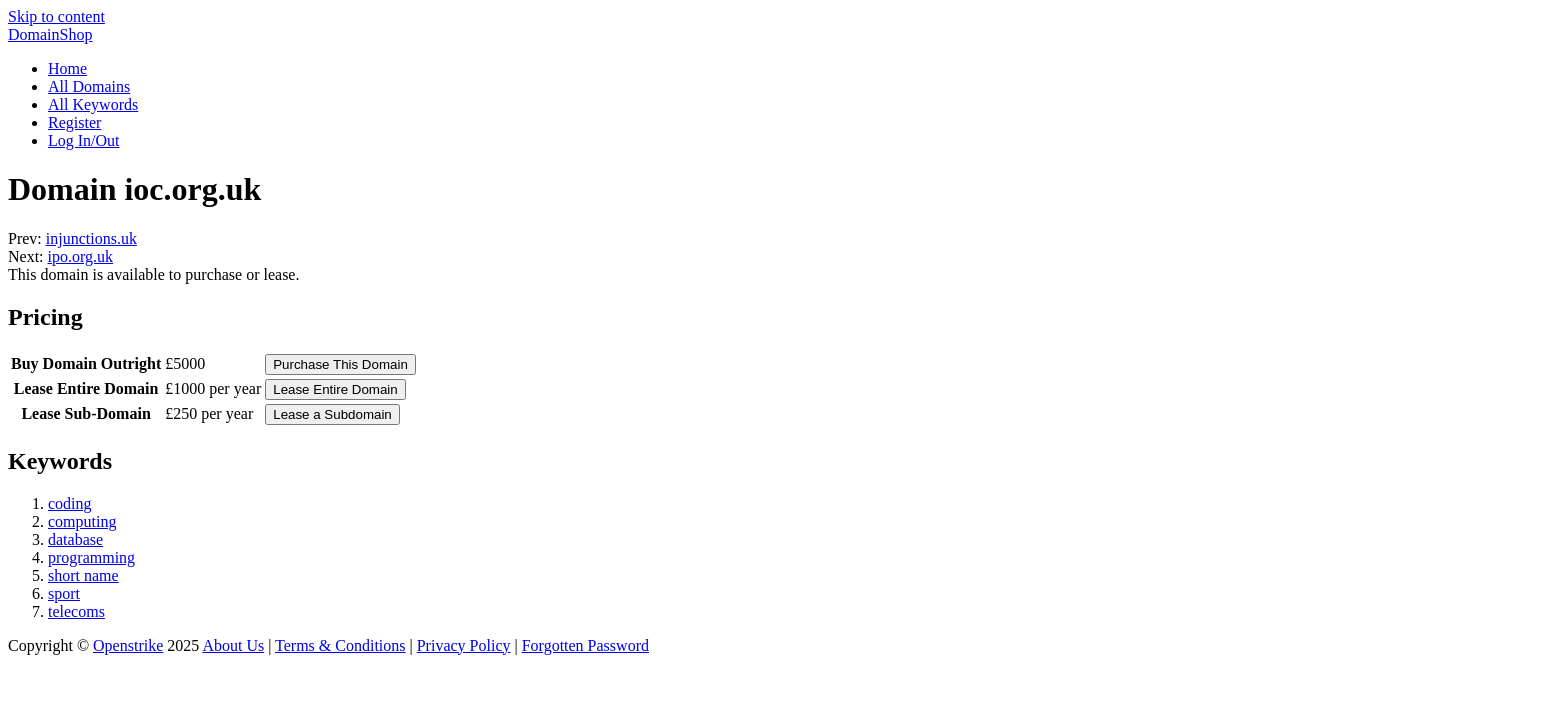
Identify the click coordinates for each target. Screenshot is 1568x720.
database (75, 539)
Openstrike (128, 645)
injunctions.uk (91, 238)
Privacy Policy (464, 645)
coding (70, 503)
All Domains (89, 86)
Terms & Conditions (340, 645)
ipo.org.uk (80, 256)
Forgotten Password (585, 645)
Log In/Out (84, 140)
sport (64, 593)
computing (82, 521)
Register (74, 122)
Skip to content (56, 16)
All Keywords (93, 104)
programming (91, 557)
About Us (233, 645)
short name (83, 575)
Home (67, 68)
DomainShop (50, 34)
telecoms (76, 611)
